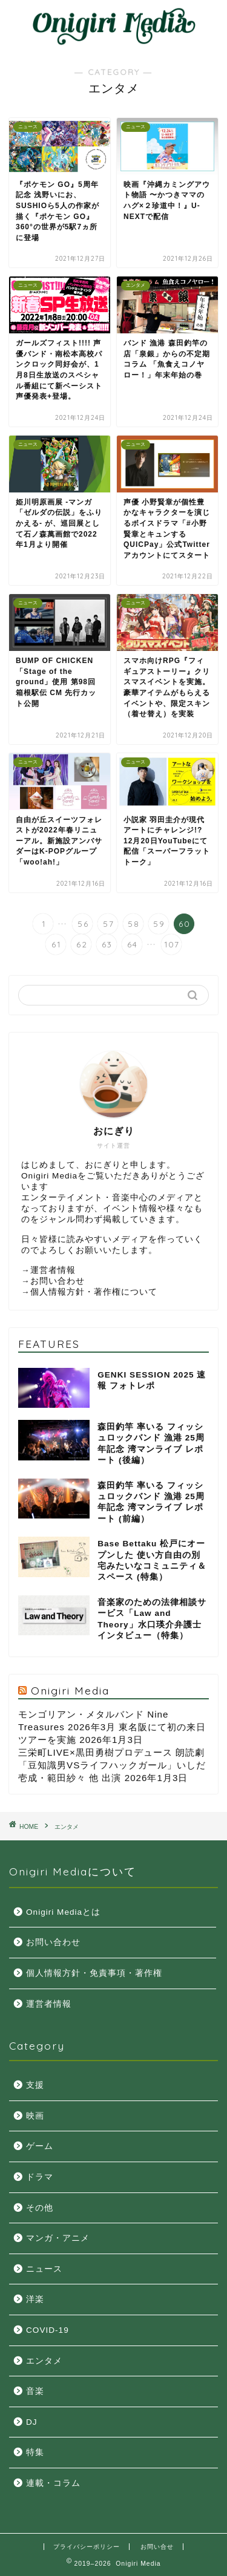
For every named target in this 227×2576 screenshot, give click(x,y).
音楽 (35, 2391)
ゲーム (39, 2146)
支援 (35, 2085)
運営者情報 (53, 1270)
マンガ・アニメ (58, 2238)
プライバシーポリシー (86, 2546)
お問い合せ (157, 2546)
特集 (35, 2452)
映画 (35, 2115)
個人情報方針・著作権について (93, 1291)
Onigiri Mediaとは (63, 1912)
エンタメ (66, 1826)
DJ (32, 2422)
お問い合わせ (57, 1281)
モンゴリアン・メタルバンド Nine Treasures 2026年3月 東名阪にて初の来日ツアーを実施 (112, 1727)
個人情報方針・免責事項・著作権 (94, 1973)
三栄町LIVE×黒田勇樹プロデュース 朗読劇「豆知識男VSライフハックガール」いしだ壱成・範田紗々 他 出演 (112, 1765)
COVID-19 (47, 2330)
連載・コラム (53, 2483)
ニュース (44, 2269)
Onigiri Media (70, 1690)
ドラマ (39, 2177)
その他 (39, 2207)
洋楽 (35, 2299)
